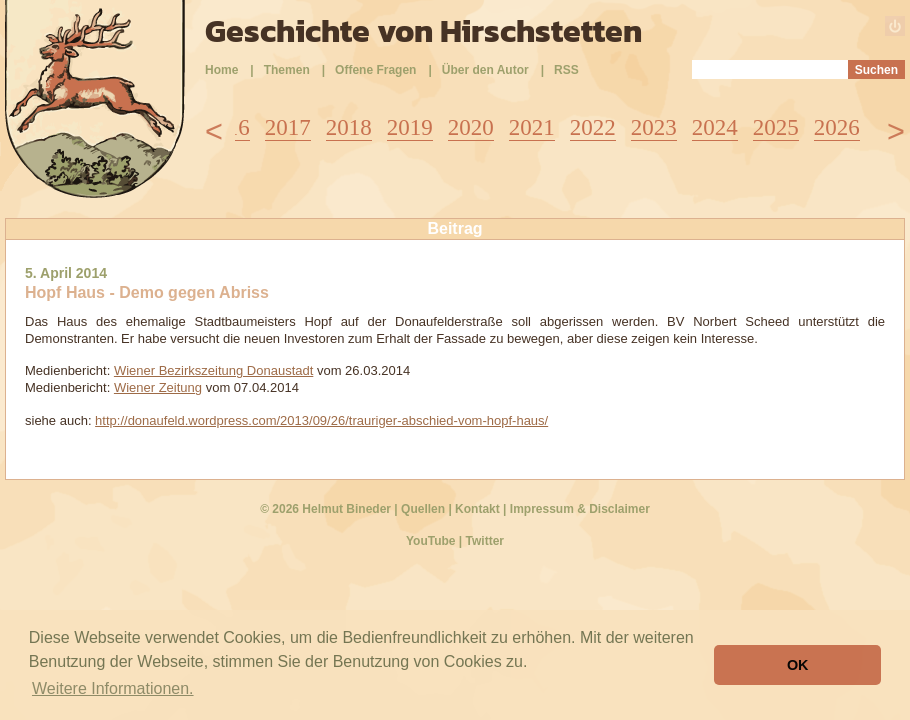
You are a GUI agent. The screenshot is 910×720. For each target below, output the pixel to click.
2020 (471, 127)
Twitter (485, 541)
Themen (287, 70)
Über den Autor (485, 70)
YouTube (431, 541)
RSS (566, 70)
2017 (288, 127)
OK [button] (798, 665)
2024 (715, 127)
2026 (837, 127)
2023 (654, 127)
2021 (532, 127)
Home (221, 70)
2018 (349, 127)
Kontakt (477, 509)
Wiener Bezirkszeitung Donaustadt (213, 370)
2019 (410, 127)
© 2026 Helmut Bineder (325, 509)
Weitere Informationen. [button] (113, 688)
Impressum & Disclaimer (580, 509)
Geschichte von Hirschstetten (423, 31)
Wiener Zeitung (158, 387)
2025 (776, 127)
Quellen (423, 509)
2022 (593, 127)
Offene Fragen (375, 70)
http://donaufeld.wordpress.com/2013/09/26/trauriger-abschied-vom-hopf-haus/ (321, 420)
